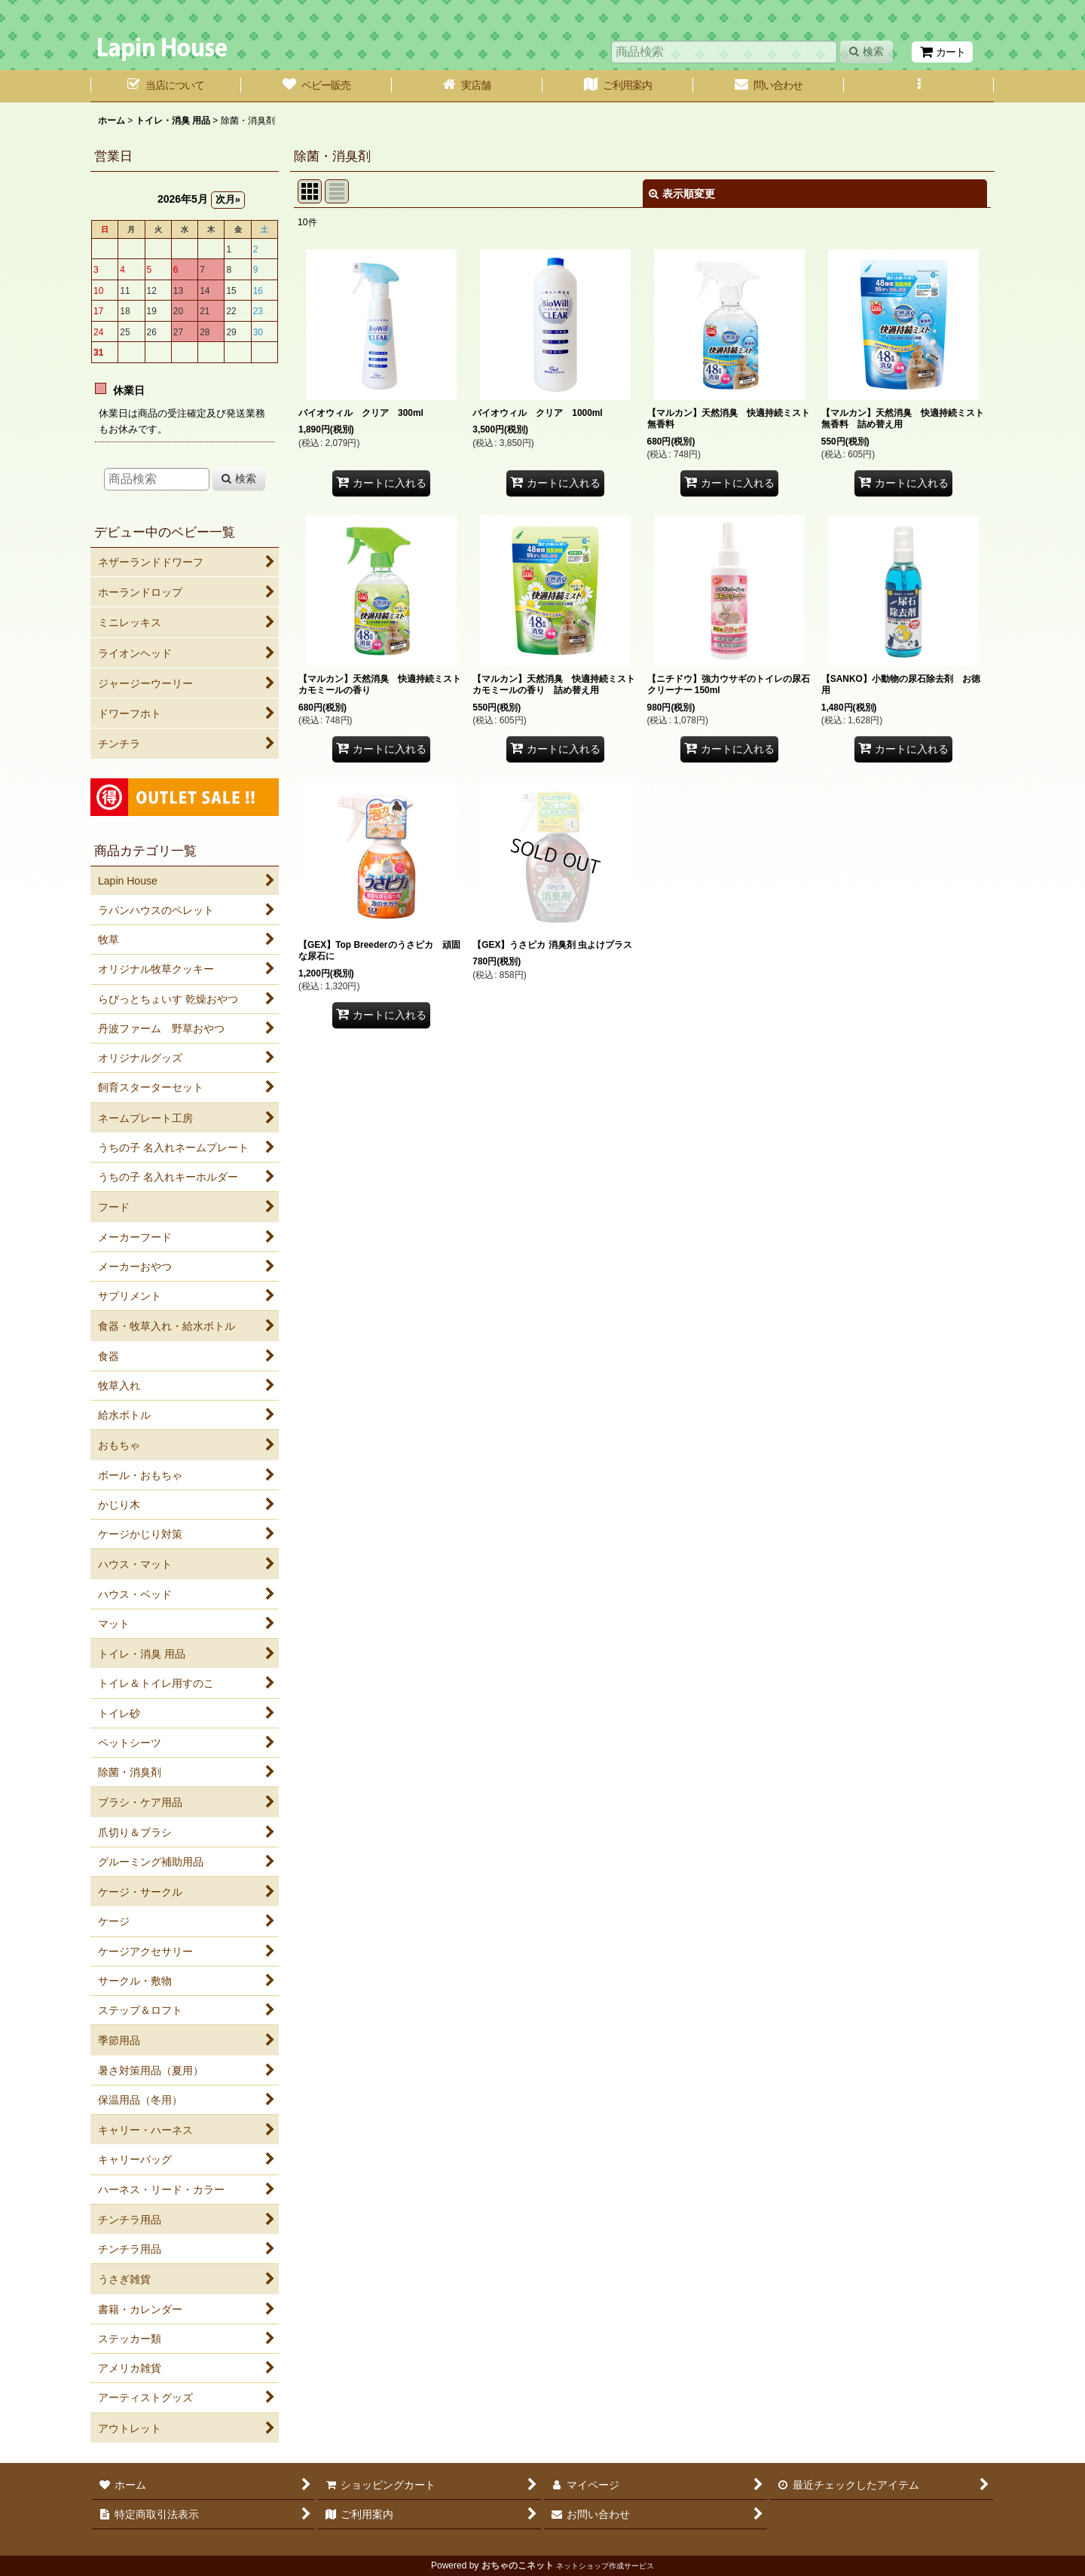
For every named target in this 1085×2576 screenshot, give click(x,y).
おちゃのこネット (517, 2565)
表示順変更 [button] (682, 194)
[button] (919, 86)
